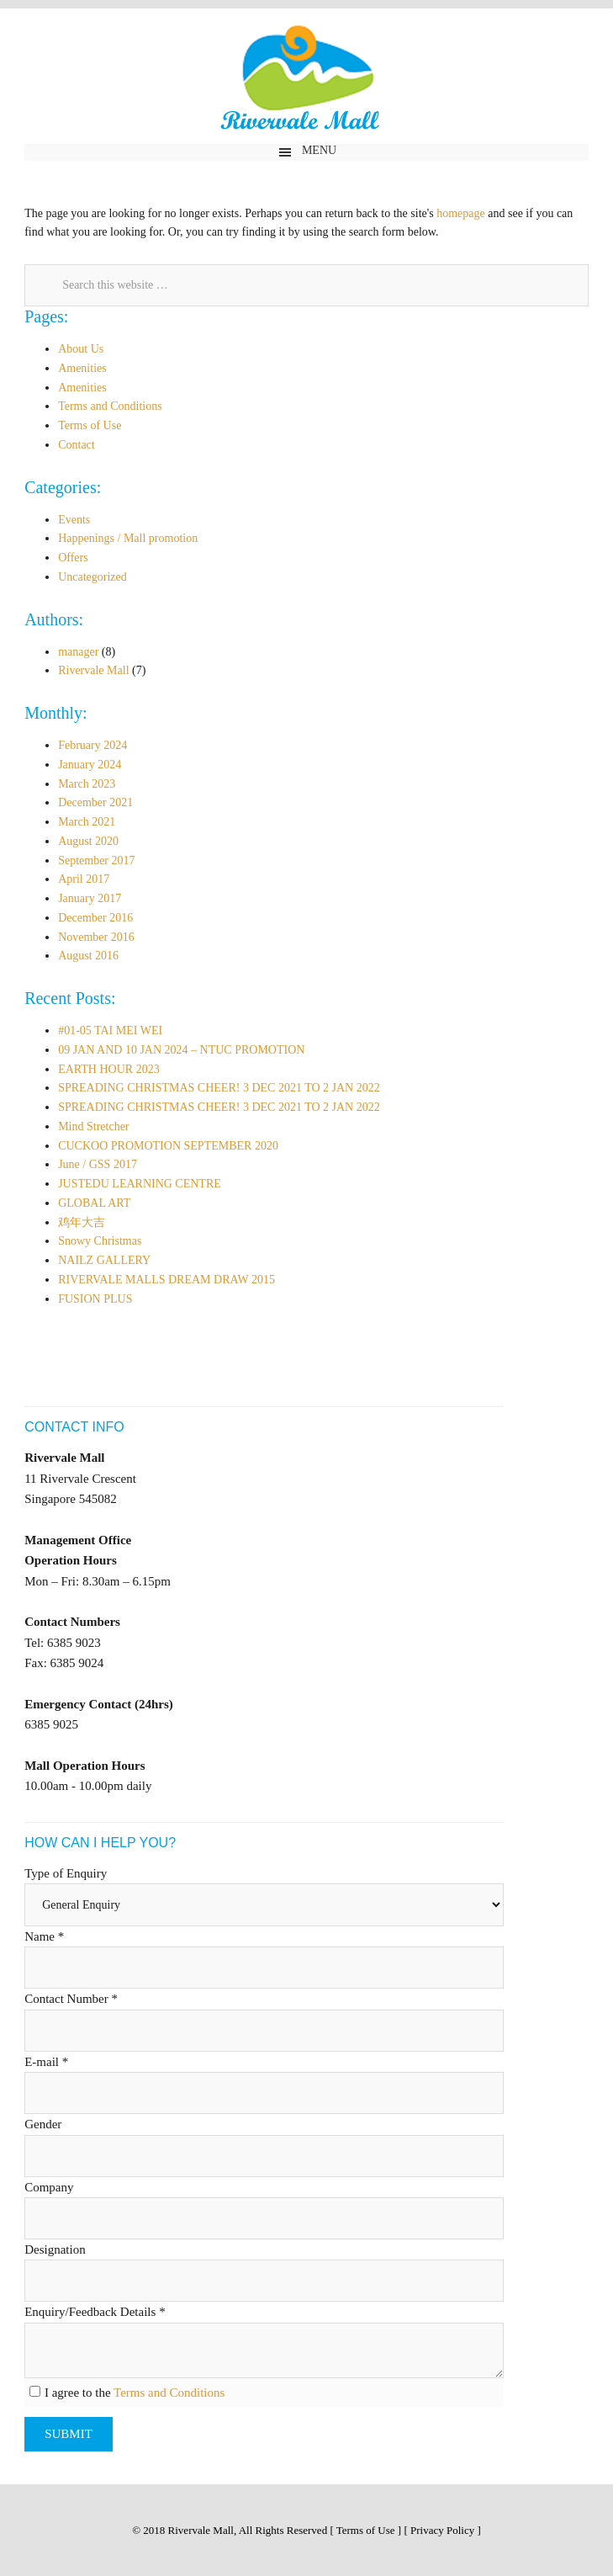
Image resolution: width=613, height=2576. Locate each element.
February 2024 (92, 745)
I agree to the (133, 2392)
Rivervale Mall (306, 81)
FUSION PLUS (95, 1299)
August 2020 (88, 841)
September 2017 (96, 860)
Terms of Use (89, 425)
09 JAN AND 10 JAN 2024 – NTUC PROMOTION (181, 1050)
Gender (42, 2124)
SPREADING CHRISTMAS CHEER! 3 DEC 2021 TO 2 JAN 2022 (219, 1087)
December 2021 (95, 802)
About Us (80, 349)
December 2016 (95, 917)
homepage (460, 213)
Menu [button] (319, 150)
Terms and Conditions (109, 406)
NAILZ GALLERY (104, 1260)
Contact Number (71, 1998)
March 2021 (86, 821)
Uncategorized (92, 577)
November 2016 (96, 937)
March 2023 (86, 784)
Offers (73, 557)
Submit (68, 2434)
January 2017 (89, 898)
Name (44, 1936)
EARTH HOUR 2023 (109, 1069)
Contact (76, 444)
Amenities (82, 368)
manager (78, 651)
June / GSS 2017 (97, 1164)
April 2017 (83, 879)
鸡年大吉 (81, 1222)
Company (48, 2187)
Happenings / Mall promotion (128, 538)
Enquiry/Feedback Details (94, 2311)
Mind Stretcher (93, 1126)
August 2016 (88, 955)
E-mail (46, 2062)
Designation (55, 2249)
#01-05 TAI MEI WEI (110, 1030)
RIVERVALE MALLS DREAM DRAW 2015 (166, 1279)
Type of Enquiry (65, 1873)
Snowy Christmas (99, 1241)
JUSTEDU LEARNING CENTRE (139, 1183)
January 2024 (89, 764)
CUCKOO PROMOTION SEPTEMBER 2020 (168, 1145)
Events (74, 519)
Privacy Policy (442, 2530)
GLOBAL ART (94, 1203)
